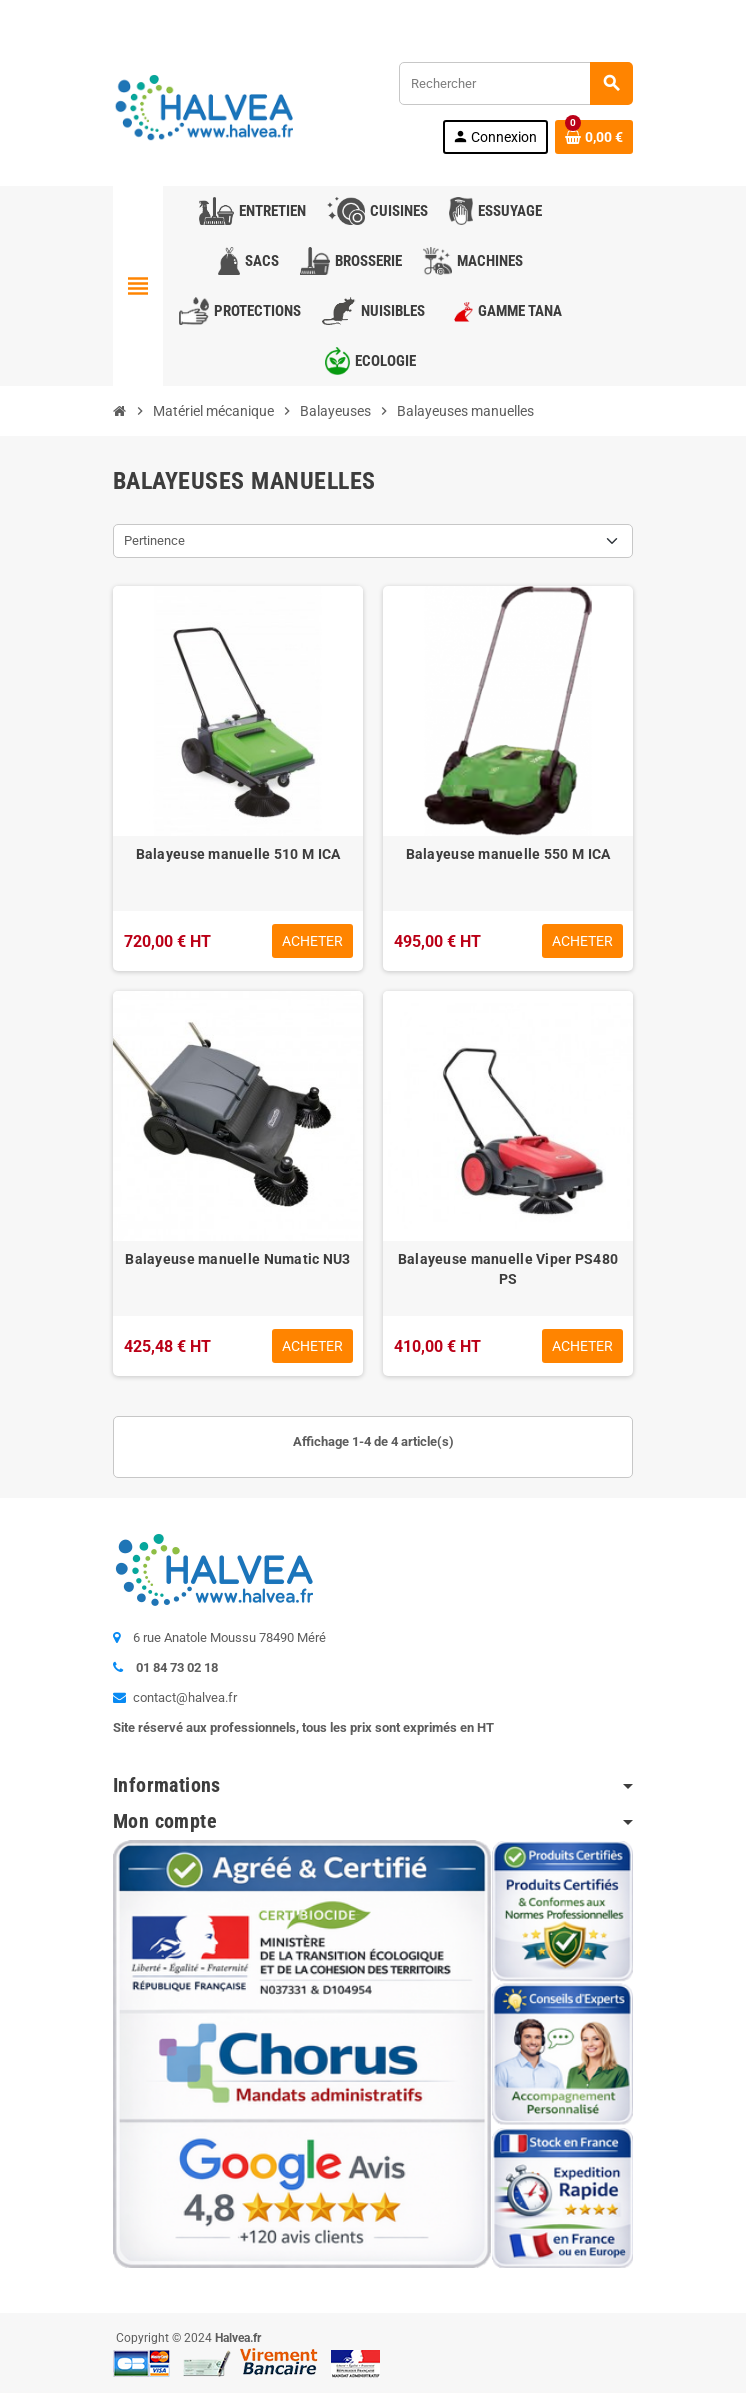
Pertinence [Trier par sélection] (154, 540)
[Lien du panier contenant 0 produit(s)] (594, 137)
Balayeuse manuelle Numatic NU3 (237, 1259)
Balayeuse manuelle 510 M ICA (238, 854)
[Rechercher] (515, 83)
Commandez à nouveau (559, 14)
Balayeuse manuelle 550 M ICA (508, 854)
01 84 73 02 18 (277, 14)
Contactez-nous (165, 14)
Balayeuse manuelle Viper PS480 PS (508, 1269)
